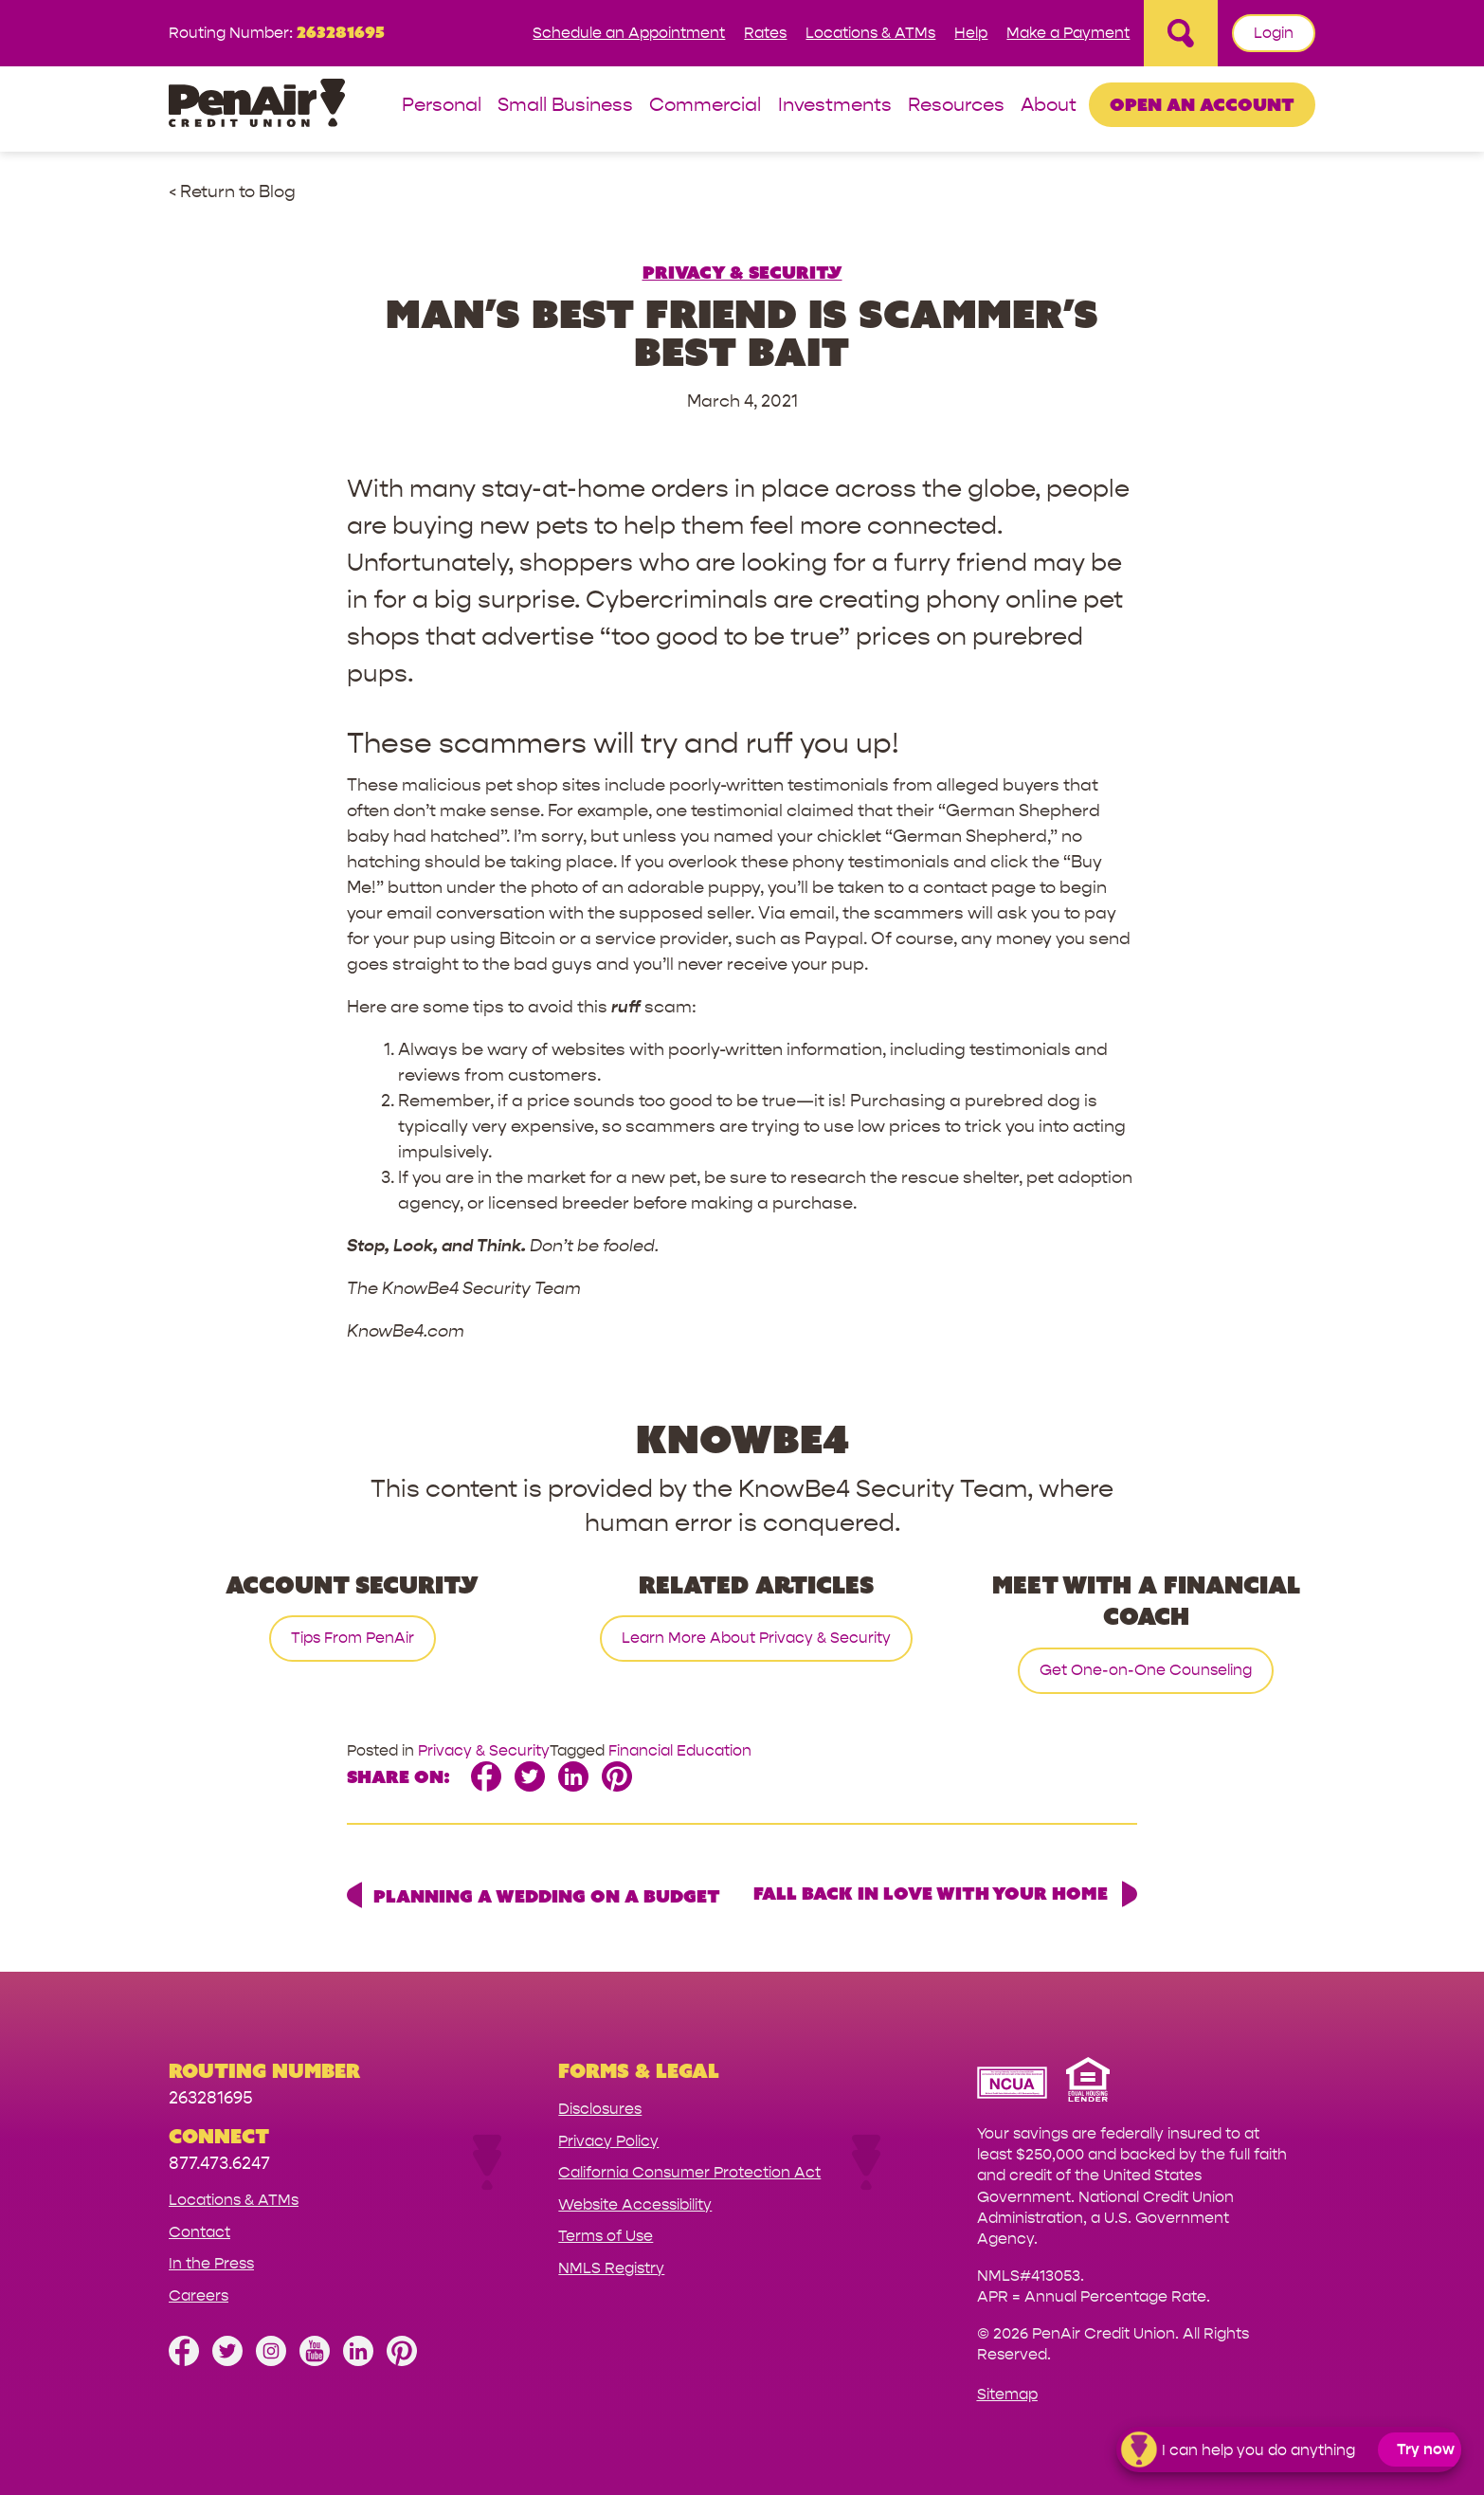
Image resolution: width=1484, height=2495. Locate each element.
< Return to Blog (232, 192)
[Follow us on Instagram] (271, 2361)
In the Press (211, 2263)
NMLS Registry (611, 2268)
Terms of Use (605, 2236)
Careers (198, 2295)
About (1049, 106)
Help (970, 33)
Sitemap (1007, 2394)
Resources (956, 106)
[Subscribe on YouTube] (314, 2361)
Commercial (705, 106)
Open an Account (1202, 104)
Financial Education (679, 1750)
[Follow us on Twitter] (227, 2361)
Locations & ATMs (870, 33)
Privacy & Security (742, 272)
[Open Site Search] (1181, 33)
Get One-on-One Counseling (1146, 1670)
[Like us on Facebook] (184, 2361)
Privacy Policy (608, 2141)
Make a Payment (1068, 33)
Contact (199, 2232)
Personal (441, 106)
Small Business (565, 106)
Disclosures (600, 2109)
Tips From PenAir (352, 1638)
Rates (765, 33)
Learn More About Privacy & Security (756, 1638)
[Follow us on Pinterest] (402, 2361)
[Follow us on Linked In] (358, 2361)
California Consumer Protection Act (689, 2172)
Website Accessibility (635, 2204)
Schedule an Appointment (629, 33)
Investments (835, 106)
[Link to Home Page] (257, 106)
